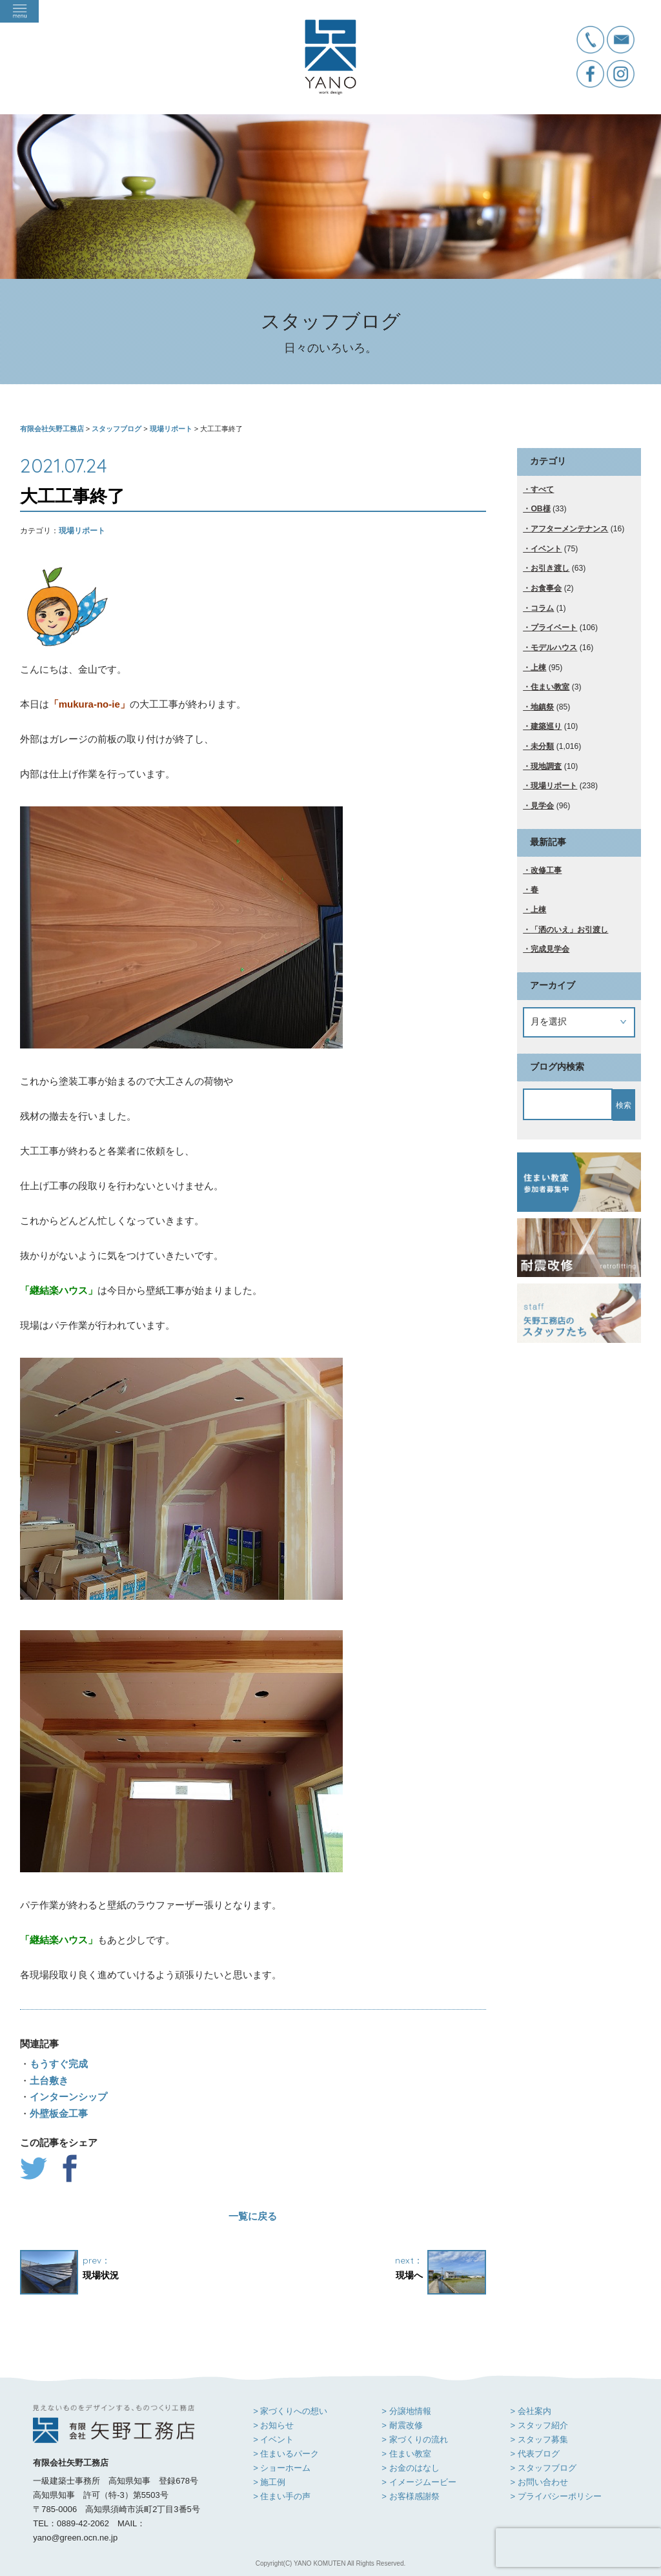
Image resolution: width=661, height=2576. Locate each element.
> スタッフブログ (543, 2468)
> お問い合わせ (538, 2482)
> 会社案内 (530, 2411)
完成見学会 (550, 949)
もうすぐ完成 (59, 2063)
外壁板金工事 (59, 2113)
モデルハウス (554, 647)
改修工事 (546, 870)
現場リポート (82, 530)
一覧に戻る (253, 2216)
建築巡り (546, 726)
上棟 (538, 667)
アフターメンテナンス (569, 528)
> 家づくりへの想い (290, 2411)
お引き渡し (550, 568)
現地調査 (546, 766)
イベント (546, 548)
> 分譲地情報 (406, 2411)
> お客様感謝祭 (410, 2496)
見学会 (542, 805)
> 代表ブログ (534, 2453)
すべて (542, 489)
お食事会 (546, 588)
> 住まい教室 (406, 2453)
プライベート (554, 627)
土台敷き (49, 2080)
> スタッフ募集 (538, 2439)
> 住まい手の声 (281, 2496)
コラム (542, 608)
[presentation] (578, 2547)
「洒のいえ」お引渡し (569, 929)
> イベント (273, 2439)
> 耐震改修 (401, 2425)
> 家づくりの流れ (414, 2439)
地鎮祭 (542, 706)
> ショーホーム (281, 2468)
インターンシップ (68, 2096)
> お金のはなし (410, 2468)
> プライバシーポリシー (555, 2496)
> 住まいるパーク (286, 2453)
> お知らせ (273, 2425)
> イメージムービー (418, 2482)
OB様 (540, 508)
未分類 (542, 746)
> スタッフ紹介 (538, 2425)
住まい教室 (550, 686)
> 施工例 (269, 2482)
